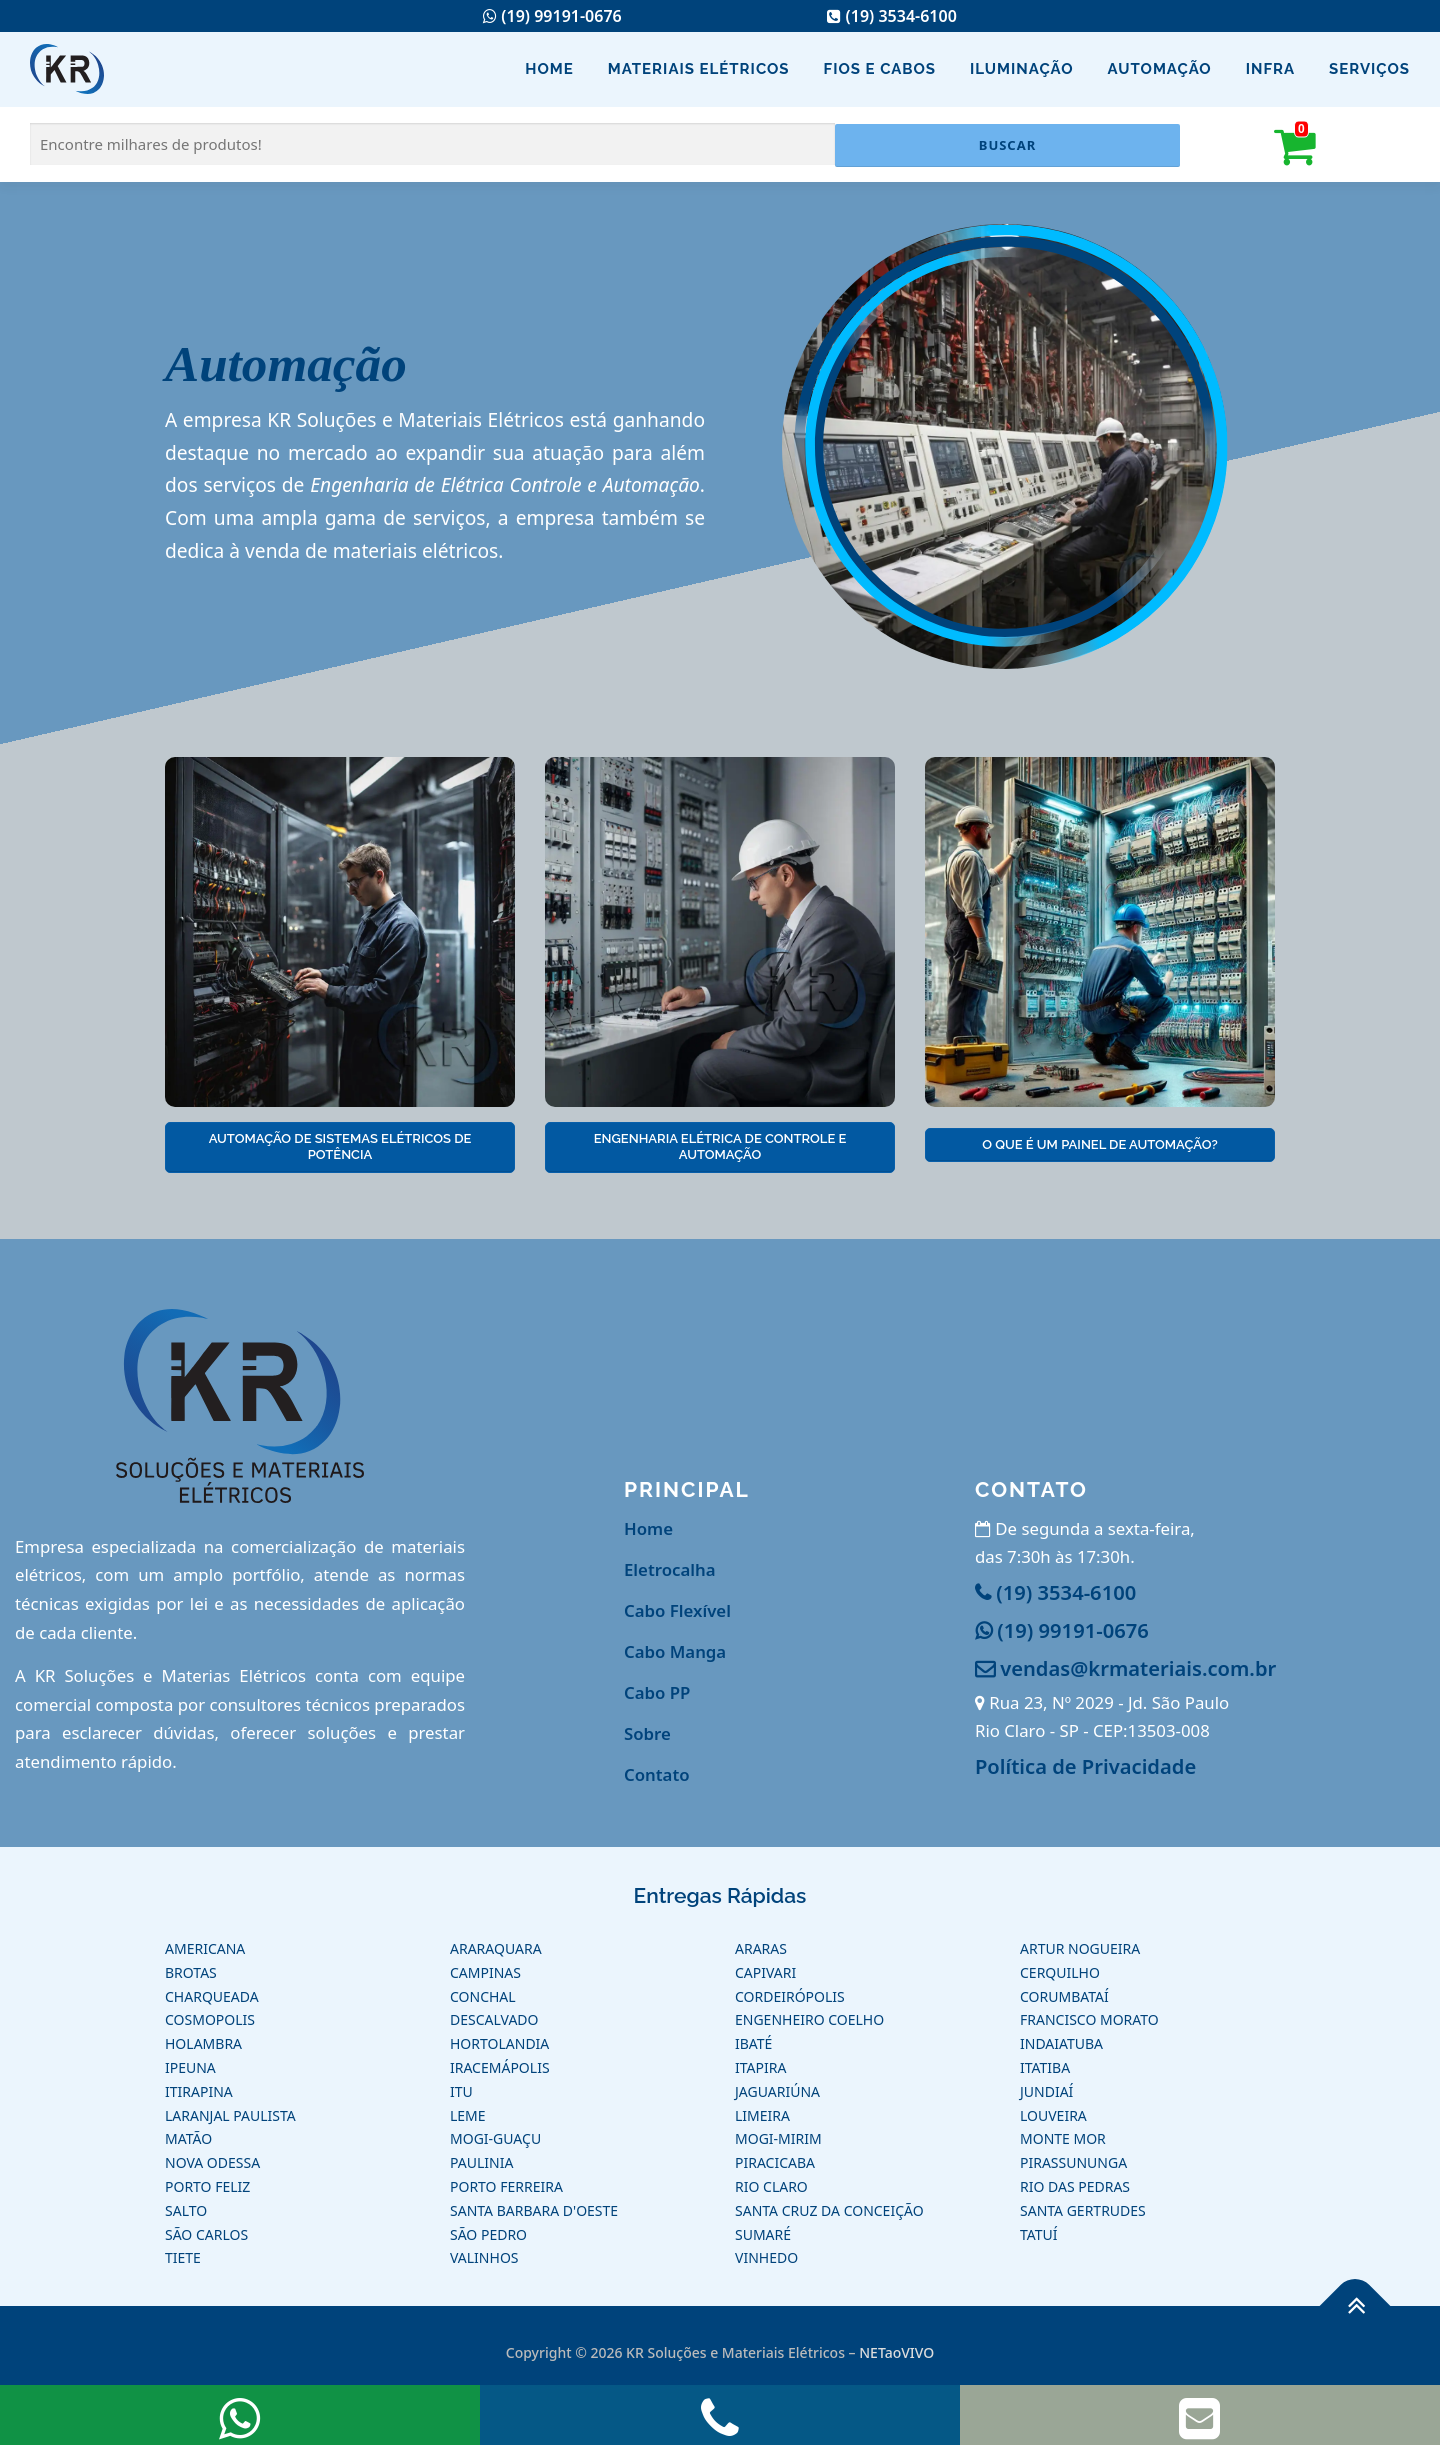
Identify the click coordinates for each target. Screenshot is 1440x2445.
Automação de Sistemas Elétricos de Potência (340, 1146)
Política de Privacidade (1085, 1766)
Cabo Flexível (677, 1610)
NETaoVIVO (896, 2352)
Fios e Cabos (880, 69)
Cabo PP (657, 1692)
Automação (1160, 69)
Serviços (1369, 69)
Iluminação (1022, 69)
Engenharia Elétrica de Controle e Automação (720, 1146)
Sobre (647, 1733)
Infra (1270, 69)
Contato (657, 1774)
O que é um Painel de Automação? (1100, 1144)
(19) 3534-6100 (891, 16)
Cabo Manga (675, 1651)
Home (549, 69)
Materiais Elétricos (699, 69)
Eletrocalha (670, 1569)
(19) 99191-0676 (552, 16)
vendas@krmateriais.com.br (1125, 1668)
